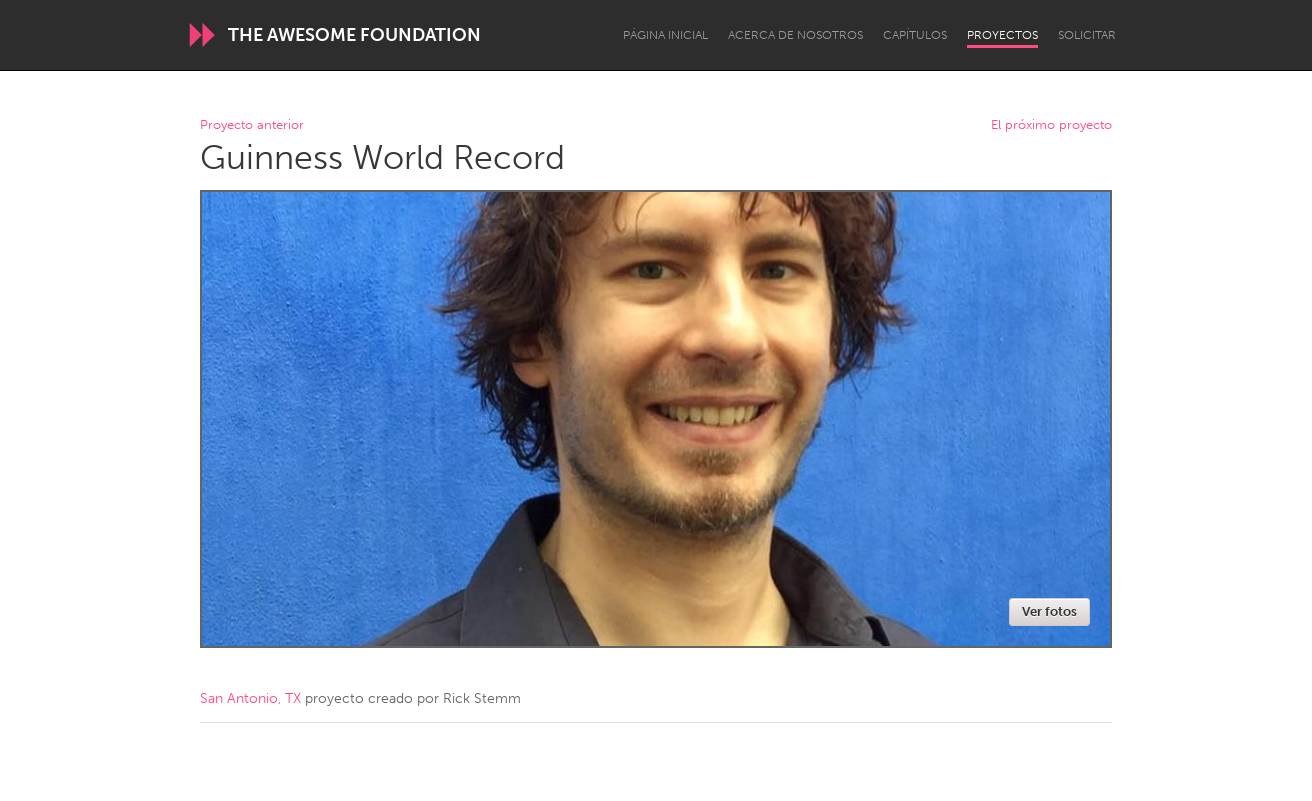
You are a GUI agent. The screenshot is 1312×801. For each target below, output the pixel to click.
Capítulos (915, 35)
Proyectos (1002, 35)
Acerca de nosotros (795, 35)
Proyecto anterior (252, 125)
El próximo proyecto (1051, 125)
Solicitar (1087, 35)
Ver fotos (1049, 611)
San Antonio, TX (250, 698)
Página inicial (665, 35)
